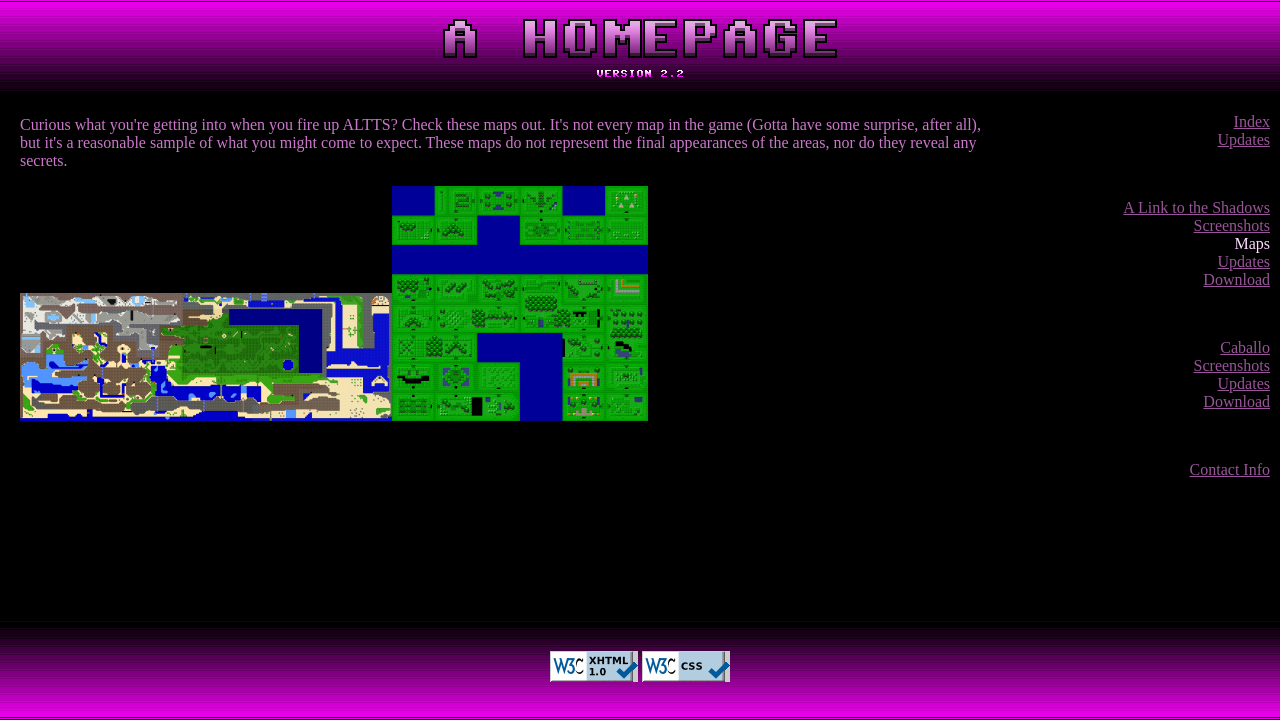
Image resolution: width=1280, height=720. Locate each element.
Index (1252, 121)
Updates (1244, 139)
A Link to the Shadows (1196, 207)
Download (1236, 279)
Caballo (1245, 347)
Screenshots (1232, 225)
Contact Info (1230, 469)
